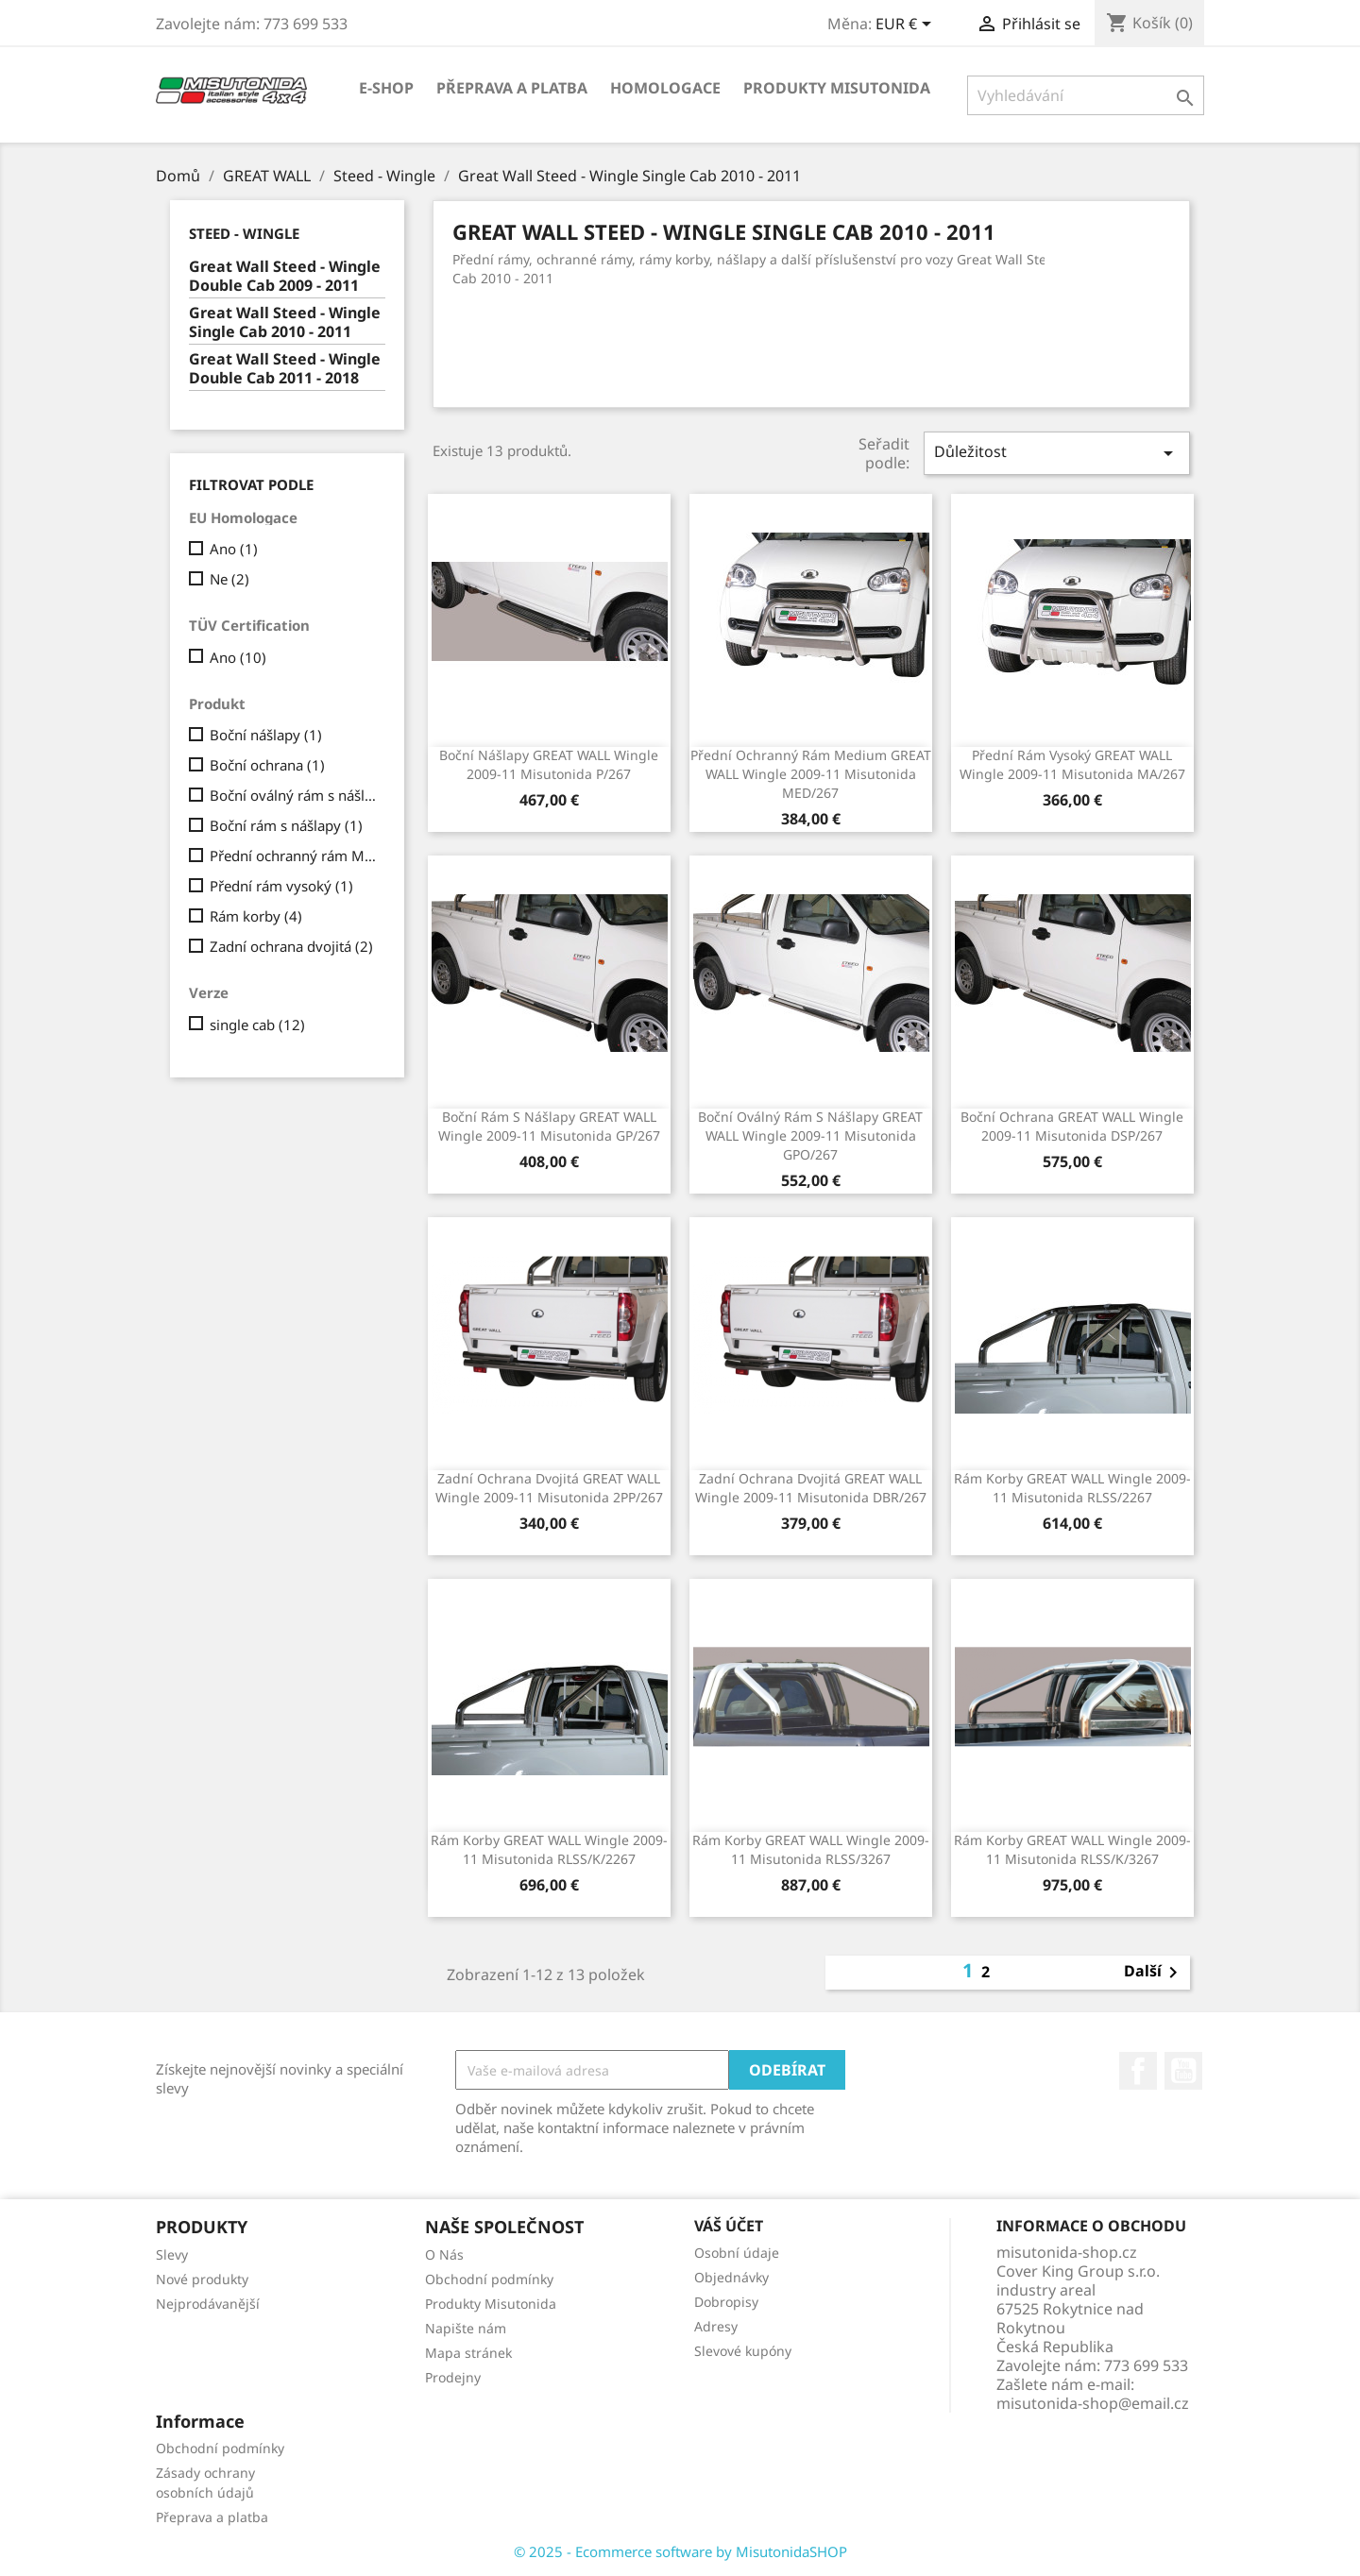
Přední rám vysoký (281, 885)
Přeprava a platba (511, 87)
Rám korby (256, 916)
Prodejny (453, 2377)
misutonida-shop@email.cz (1092, 2403)
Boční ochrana (267, 764)
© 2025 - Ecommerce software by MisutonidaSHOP (680, 2551)
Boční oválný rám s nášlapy (294, 795)
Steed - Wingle (244, 233)
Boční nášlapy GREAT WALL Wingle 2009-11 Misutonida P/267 (548, 764)
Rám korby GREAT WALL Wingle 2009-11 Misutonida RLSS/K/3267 (1072, 1849)
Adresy (716, 2326)
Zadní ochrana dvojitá (291, 946)
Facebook (1138, 2071)
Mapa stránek (468, 2353)
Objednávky (731, 2277)
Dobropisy (726, 2302)
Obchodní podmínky (489, 2279)
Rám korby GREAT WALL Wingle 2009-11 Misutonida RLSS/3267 (810, 1849)
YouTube (1183, 2071)
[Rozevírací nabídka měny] (907, 25)
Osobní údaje (736, 2253)
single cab (257, 1024)
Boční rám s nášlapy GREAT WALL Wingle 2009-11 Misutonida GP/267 (549, 1126)
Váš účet (728, 2225)
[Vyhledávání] (1085, 95)
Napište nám (465, 2328)
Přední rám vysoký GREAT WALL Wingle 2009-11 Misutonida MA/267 (1072, 764)
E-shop (386, 87)
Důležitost (1057, 453)
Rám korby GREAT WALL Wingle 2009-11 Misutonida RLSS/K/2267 (549, 1849)
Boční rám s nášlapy (286, 825)
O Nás (444, 2254)
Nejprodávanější (208, 2304)
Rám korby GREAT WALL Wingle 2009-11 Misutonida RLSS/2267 (1072, 1487)
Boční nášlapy (266, 734)
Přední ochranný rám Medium (294, 855)
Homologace (665, 87)
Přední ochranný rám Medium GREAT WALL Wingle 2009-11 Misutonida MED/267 (810, 774)
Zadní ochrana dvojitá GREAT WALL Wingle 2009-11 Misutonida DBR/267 (810, 1487)
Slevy (172, 2254)
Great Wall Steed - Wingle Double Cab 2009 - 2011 (285, 276)
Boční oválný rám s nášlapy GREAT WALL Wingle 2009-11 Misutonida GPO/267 (810, 1135)
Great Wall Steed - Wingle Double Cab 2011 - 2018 (285, 368)
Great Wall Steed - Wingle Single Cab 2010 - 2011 (285, 322)
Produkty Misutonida (836, 87)
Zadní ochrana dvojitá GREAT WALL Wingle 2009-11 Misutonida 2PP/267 (549, 1487)
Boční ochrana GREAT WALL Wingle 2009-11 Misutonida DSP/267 (1071, 1126)
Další (1154, 1972)
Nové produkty (202, 2279)
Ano (234, 548)
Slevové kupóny (742, 2351)
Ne (229, 578)
